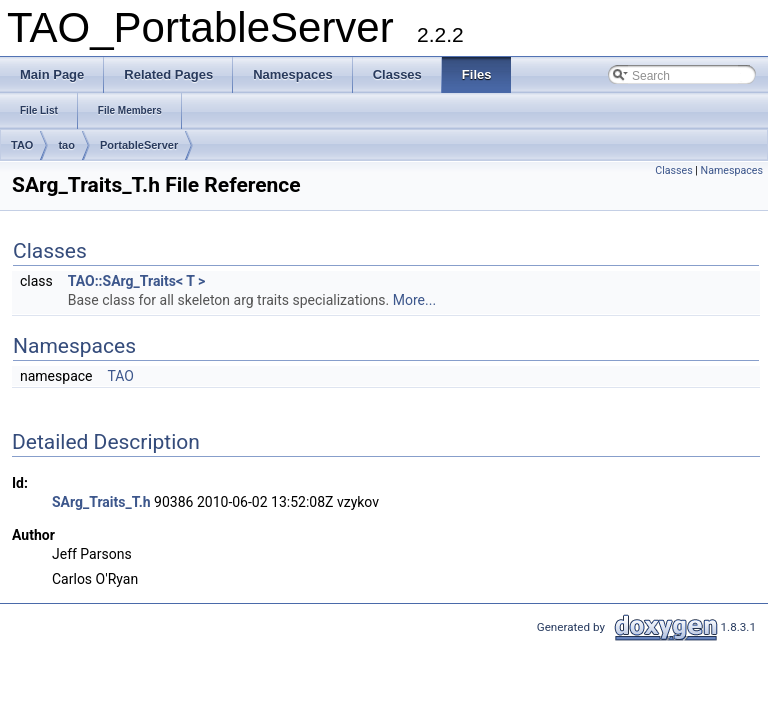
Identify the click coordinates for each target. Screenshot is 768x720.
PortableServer (139, 145)
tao (66, 145)
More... (414, 300)
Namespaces (732, 170)
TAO (22, 145)
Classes (673, 170)
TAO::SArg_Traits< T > (137, 281)
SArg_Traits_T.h (101, 502)
